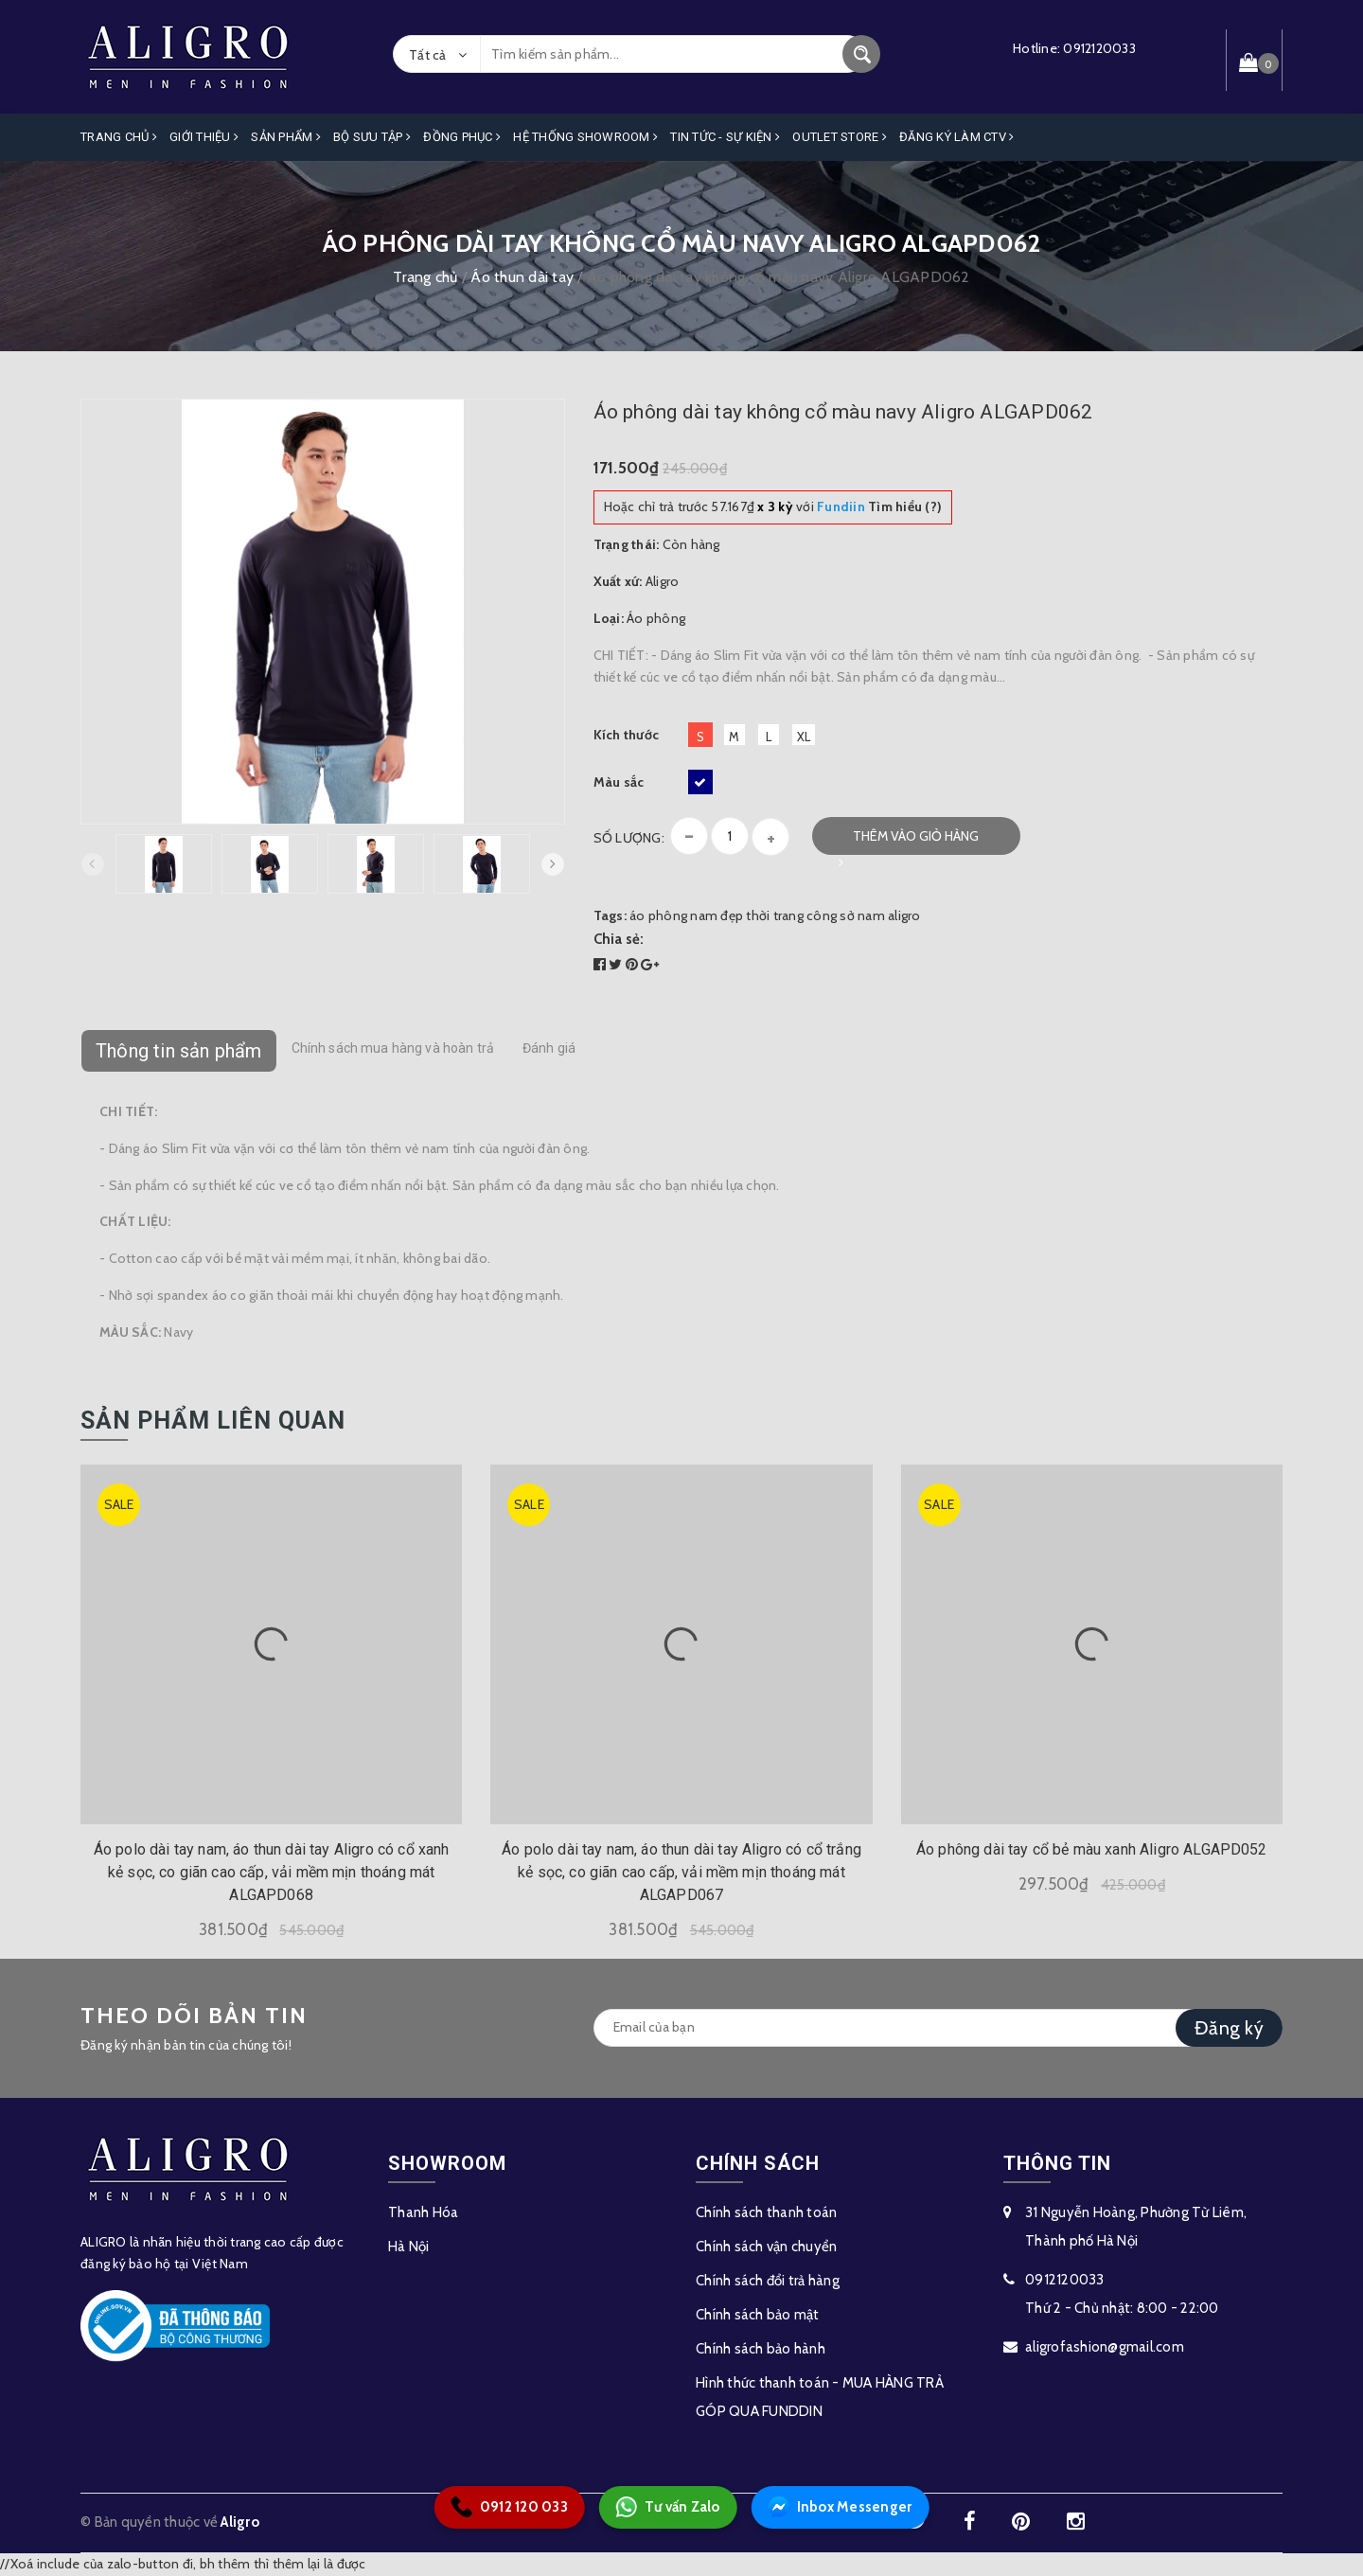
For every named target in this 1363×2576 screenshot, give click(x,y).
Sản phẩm (286, 137)
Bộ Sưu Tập (372, 137)
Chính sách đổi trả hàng (768, 2280)
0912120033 (1099, 48)
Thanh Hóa (423, 2212)
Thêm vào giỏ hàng (916, 835)
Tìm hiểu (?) (879, 506)
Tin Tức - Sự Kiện (725, 137)
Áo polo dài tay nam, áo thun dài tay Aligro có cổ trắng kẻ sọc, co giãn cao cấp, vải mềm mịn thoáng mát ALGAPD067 (681, 1872)
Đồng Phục (462, 137)
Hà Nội (409, 2246)
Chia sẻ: (619, 939)
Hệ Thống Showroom (585, 137)
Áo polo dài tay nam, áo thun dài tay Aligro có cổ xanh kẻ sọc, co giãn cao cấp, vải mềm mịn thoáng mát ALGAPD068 (272, 1872)
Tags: (611, 915)
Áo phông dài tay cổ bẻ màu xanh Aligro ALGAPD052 (1091, 1849)
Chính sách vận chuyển (766, 2246)
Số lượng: (628, 837)
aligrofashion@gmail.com (1104, 2346)
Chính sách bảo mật (758, 2314)
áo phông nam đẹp (686, 915)
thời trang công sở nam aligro (833, 915)
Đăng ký (1229, 2027)
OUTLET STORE (839, 137)
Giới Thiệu (204, 137)
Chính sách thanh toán (766, 2212)
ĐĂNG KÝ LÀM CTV (956, 137)
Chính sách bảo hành (760, 2348)
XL (804, 736)
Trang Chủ (118, 137)
